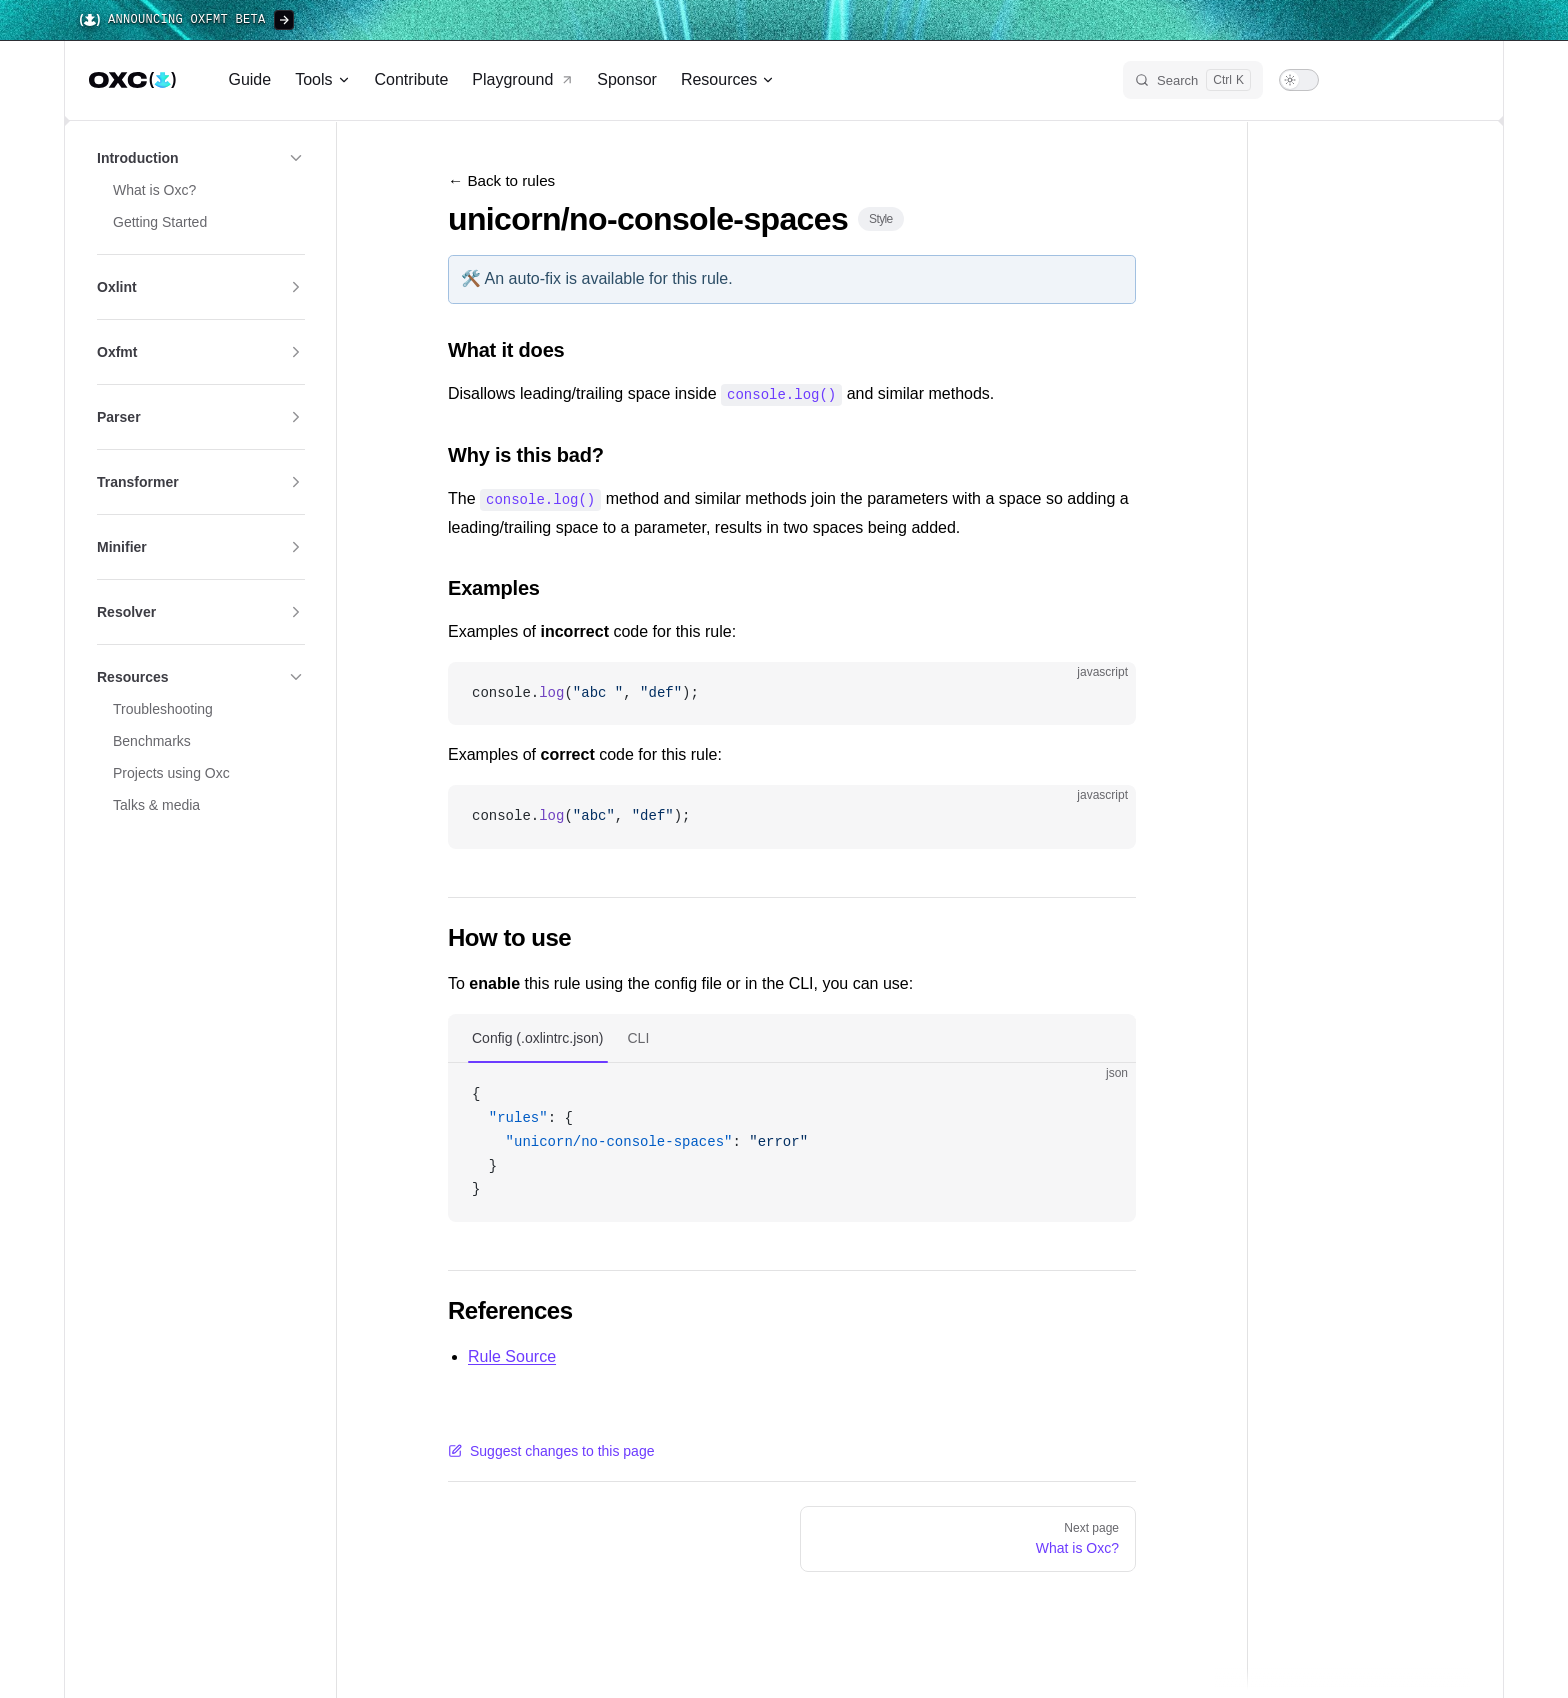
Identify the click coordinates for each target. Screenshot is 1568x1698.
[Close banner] (1542, 20)
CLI (639, 1036)
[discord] (1425, 80)
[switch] (1299, 80)
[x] (1353, 80)
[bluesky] (1389, 80)
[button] (201, 158)
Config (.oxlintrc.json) (538, 1036)
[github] (1461, 80)
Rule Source (512, 1354)
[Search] (1193, 80)
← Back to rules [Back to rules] (501, 180)
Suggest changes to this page (551, 1449)
